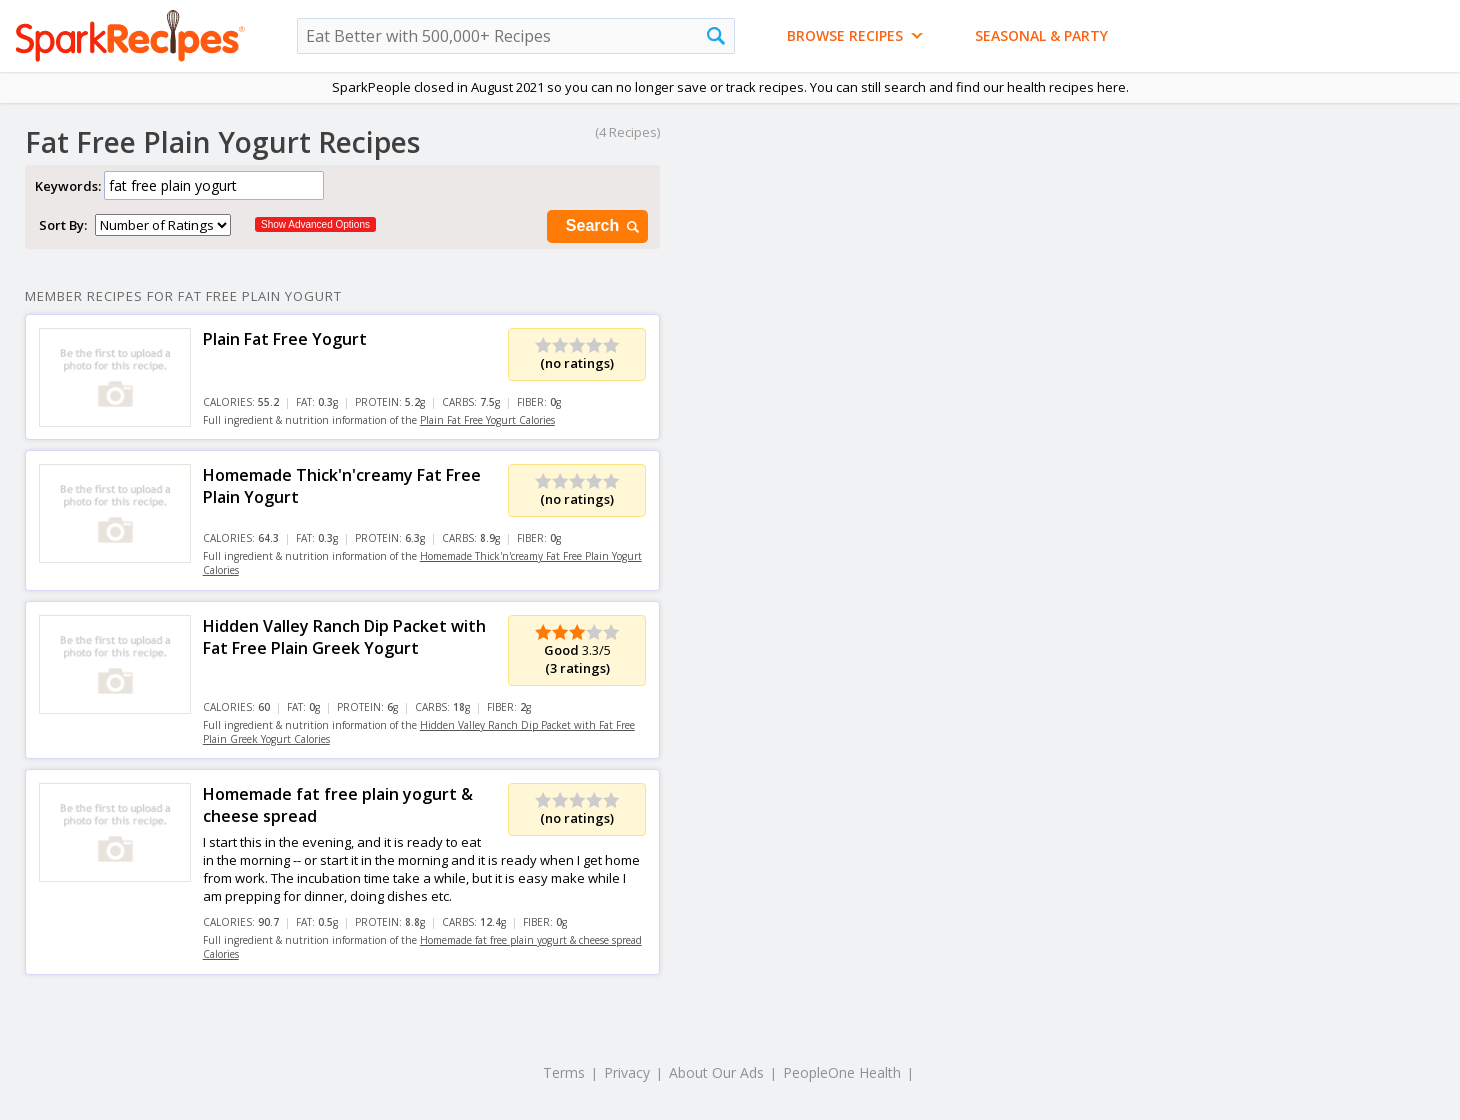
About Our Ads (716, 1072)
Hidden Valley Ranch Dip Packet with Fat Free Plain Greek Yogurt (344, 637)
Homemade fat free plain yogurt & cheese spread (338, 805)
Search (604, 226)
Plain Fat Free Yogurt (285, 339)
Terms (564, 1072)
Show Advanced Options (315, 224)
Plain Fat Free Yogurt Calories (487, 420)
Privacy (627, 1072)
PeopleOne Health (842, 1072)
